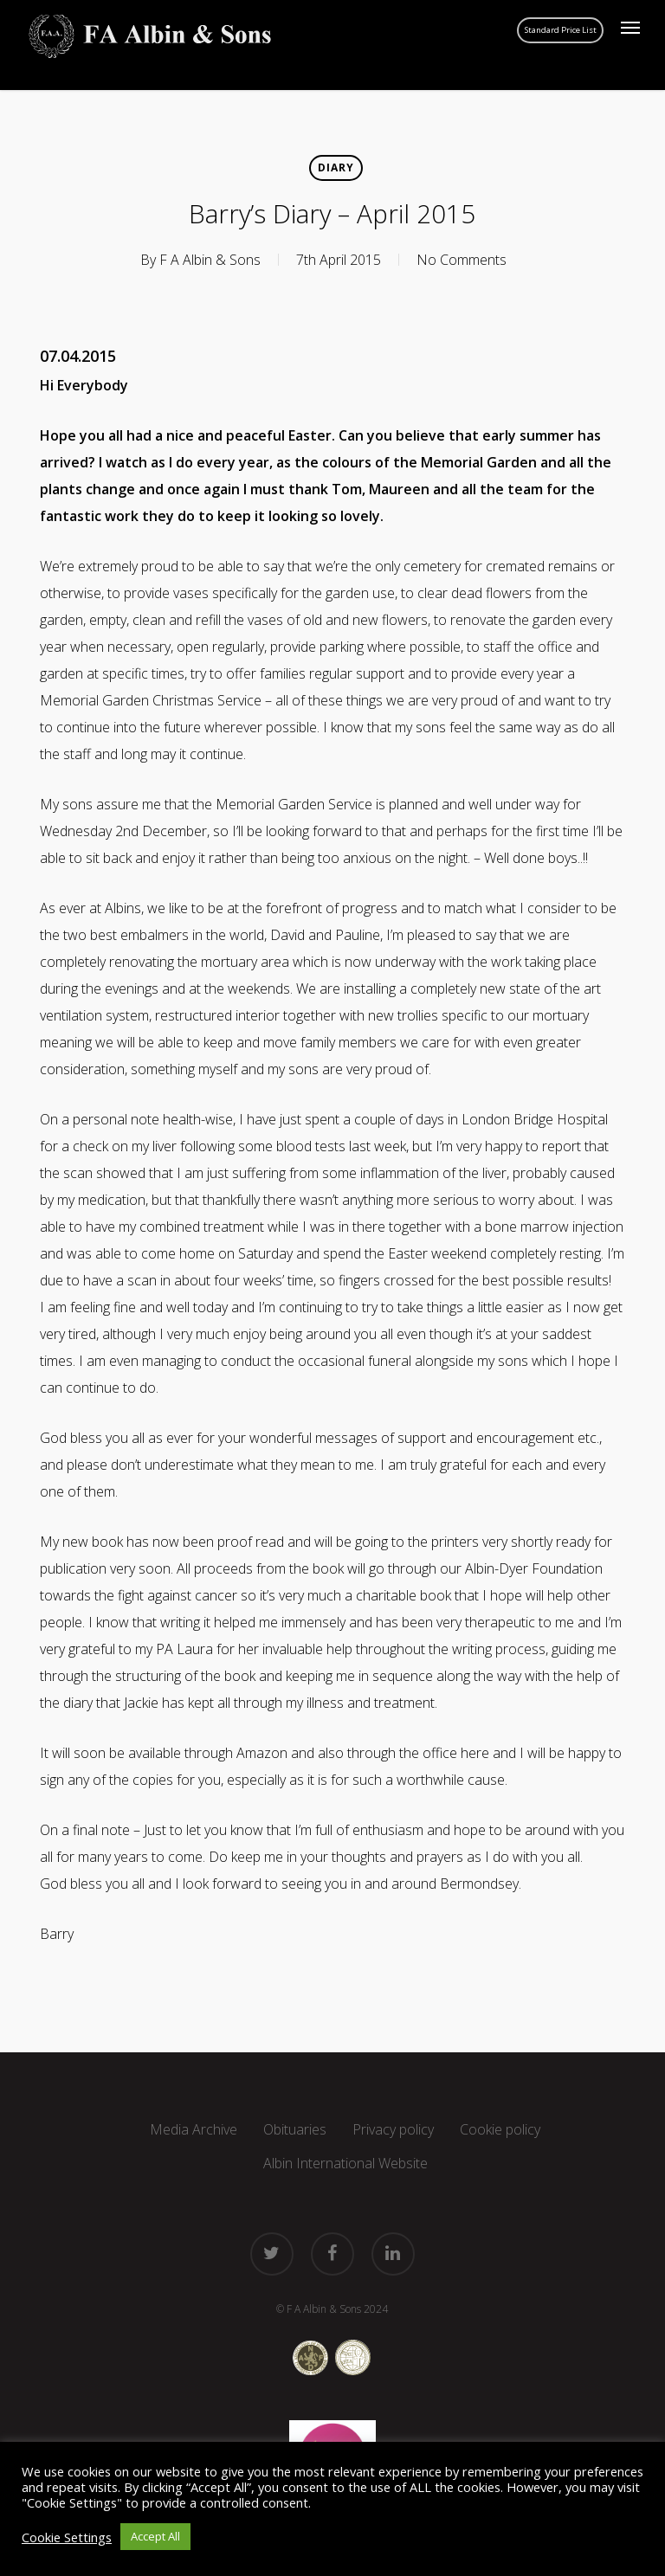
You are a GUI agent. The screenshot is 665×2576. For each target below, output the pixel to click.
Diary (336, 167)
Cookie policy (500, 2129)
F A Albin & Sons (210, 259)
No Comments (461, 259)
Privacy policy (393, 2129)
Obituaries (294, 2129)
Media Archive (193, 2129)
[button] (630, 27)
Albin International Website (345, 2163)
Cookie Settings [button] (67, 2537)
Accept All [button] (155, 2536)
